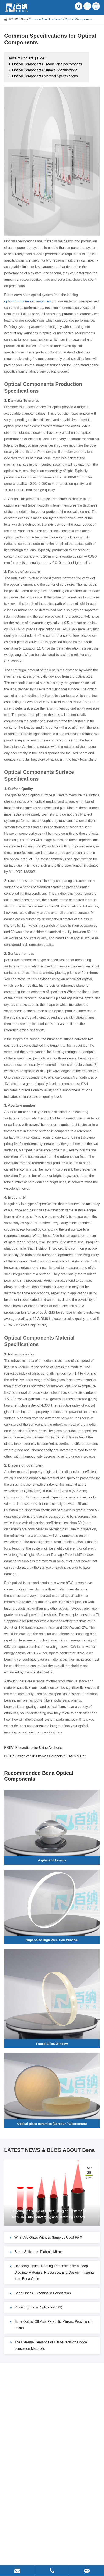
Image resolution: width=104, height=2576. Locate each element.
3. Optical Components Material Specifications (43, 76)
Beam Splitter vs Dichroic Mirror (36, 2252)
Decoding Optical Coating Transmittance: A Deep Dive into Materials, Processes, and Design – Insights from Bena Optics (52, 2272)
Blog (23, 19)
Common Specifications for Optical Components (60, 19)
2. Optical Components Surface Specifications (43, 70)
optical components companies (27, 301)
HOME (13, 19)
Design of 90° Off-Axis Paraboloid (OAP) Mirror (50, 1756)
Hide (40, 58)
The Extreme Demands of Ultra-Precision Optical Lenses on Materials (49, 2344)
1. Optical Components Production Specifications (45, 64)
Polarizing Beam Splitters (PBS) (36, 2307)
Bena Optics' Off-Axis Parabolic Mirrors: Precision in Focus (51, 2324)
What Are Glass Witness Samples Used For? (46, 2237)
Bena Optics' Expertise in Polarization (40, 2293)
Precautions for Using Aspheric (38, 1747)
